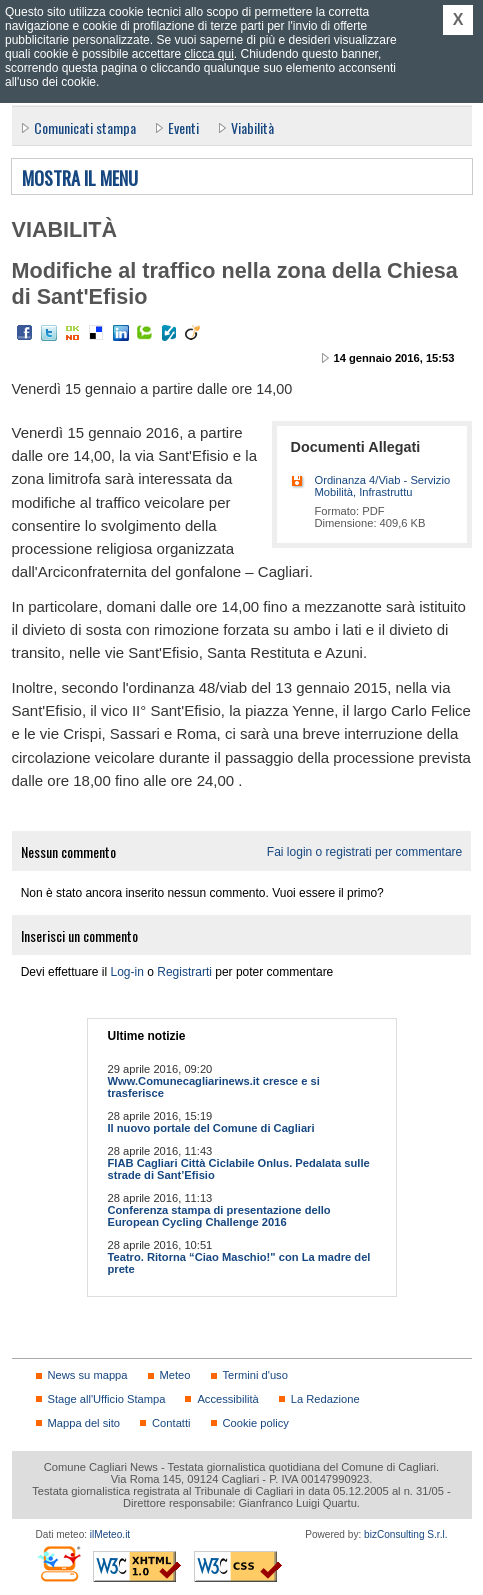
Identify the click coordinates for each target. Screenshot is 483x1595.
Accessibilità (227, 1399)
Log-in (127, 972)
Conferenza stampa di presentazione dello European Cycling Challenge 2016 (219, 1216)
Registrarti (184, 972)
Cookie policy (256, 1423)
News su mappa (88, 1375)
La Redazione (325, 1399)
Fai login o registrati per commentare (364, 852)
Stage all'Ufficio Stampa (107, 1399)
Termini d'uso (255, 1375)
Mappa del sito (84, 1423)
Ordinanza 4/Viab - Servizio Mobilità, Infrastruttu (383, 486)
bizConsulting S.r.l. (405, 1534)
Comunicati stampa (85, 127)
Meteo (175, 1375)
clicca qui (208, 54)
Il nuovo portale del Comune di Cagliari (211, 1128)
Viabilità (252, 127)
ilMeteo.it (110, 1534)
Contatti (171, 1423)
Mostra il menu (80, 179)
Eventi (183, 127)
